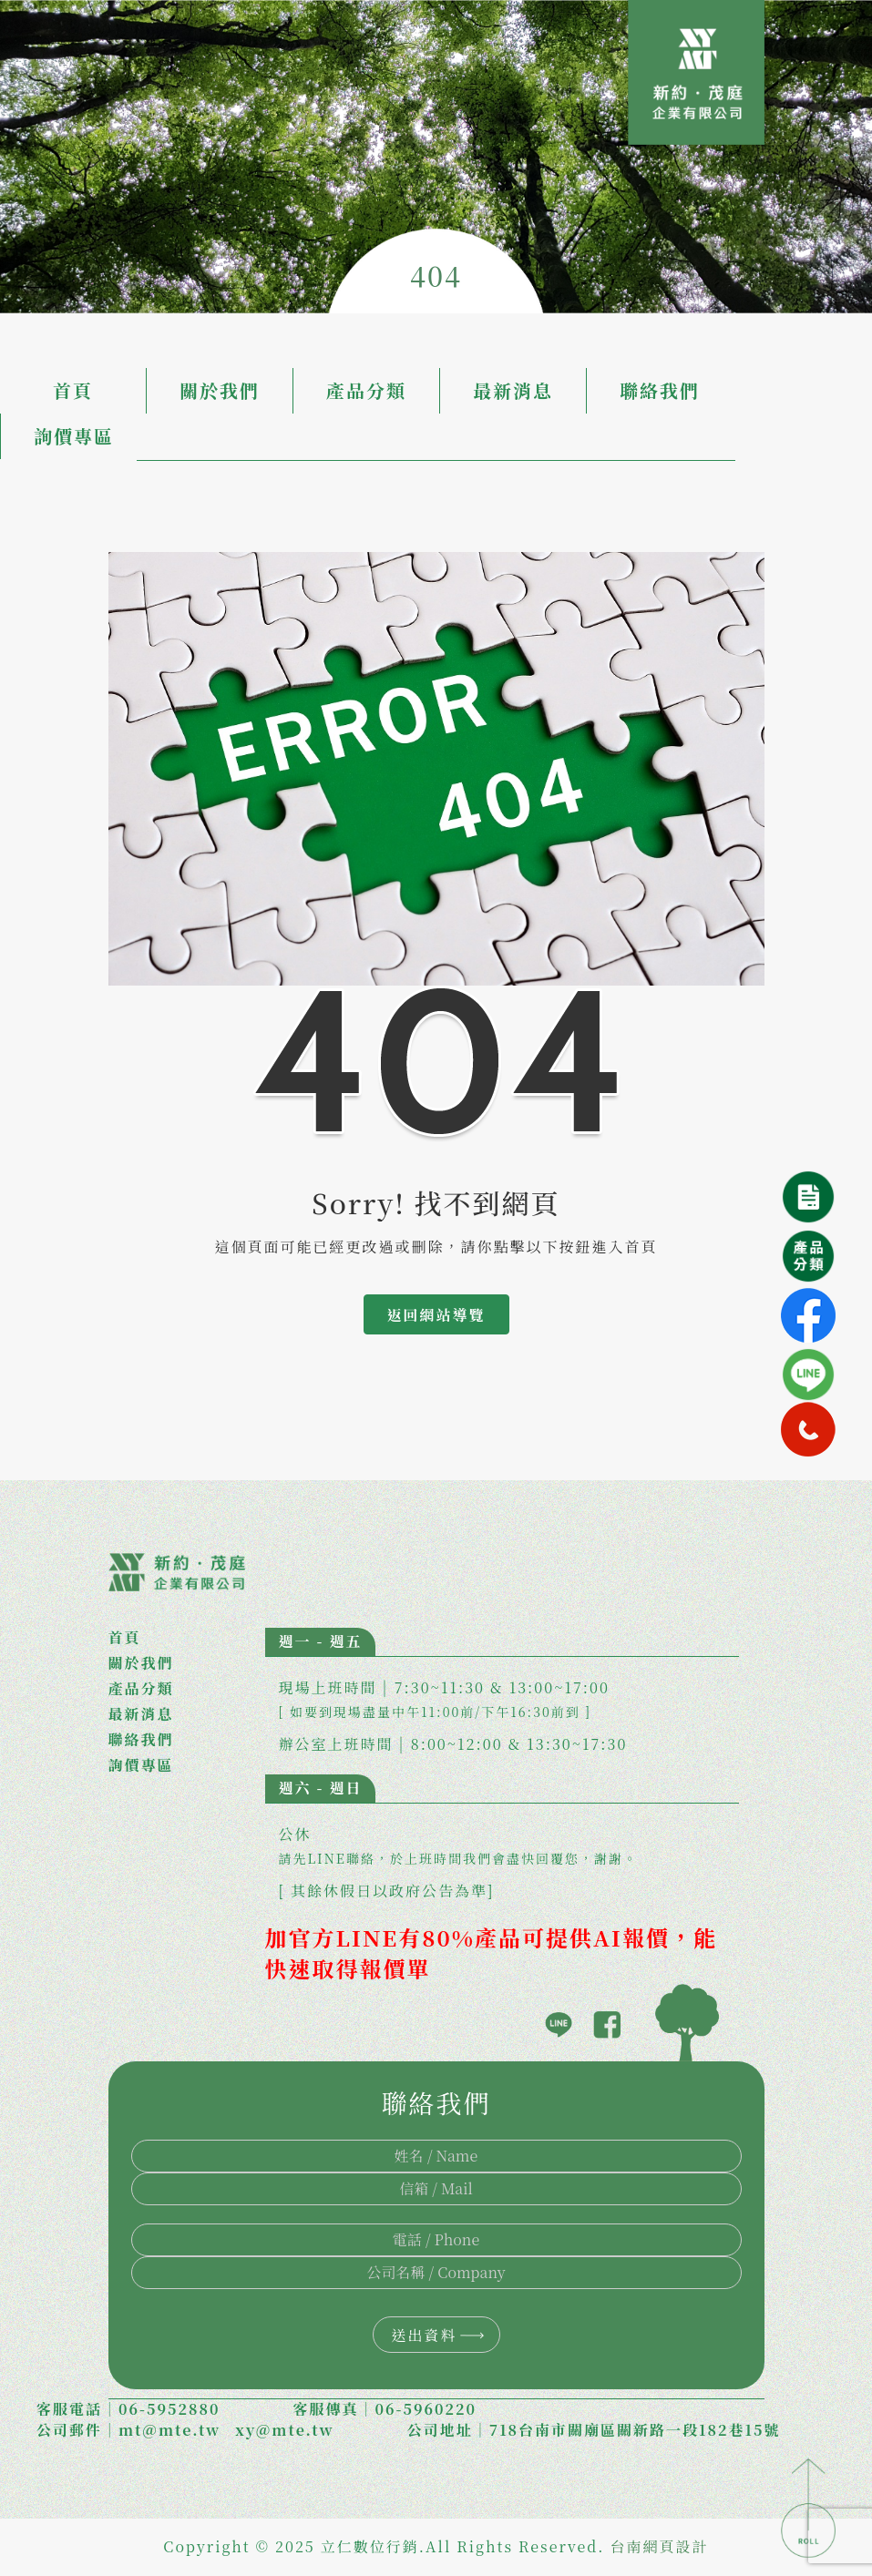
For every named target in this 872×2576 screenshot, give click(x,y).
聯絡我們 (660, 390)
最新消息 (513, 390)
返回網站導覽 (435, 1314)
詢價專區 (74, 436)
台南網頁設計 (659, 2546)
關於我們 (220, 390)
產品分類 (366, 390)
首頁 (73, 390)
